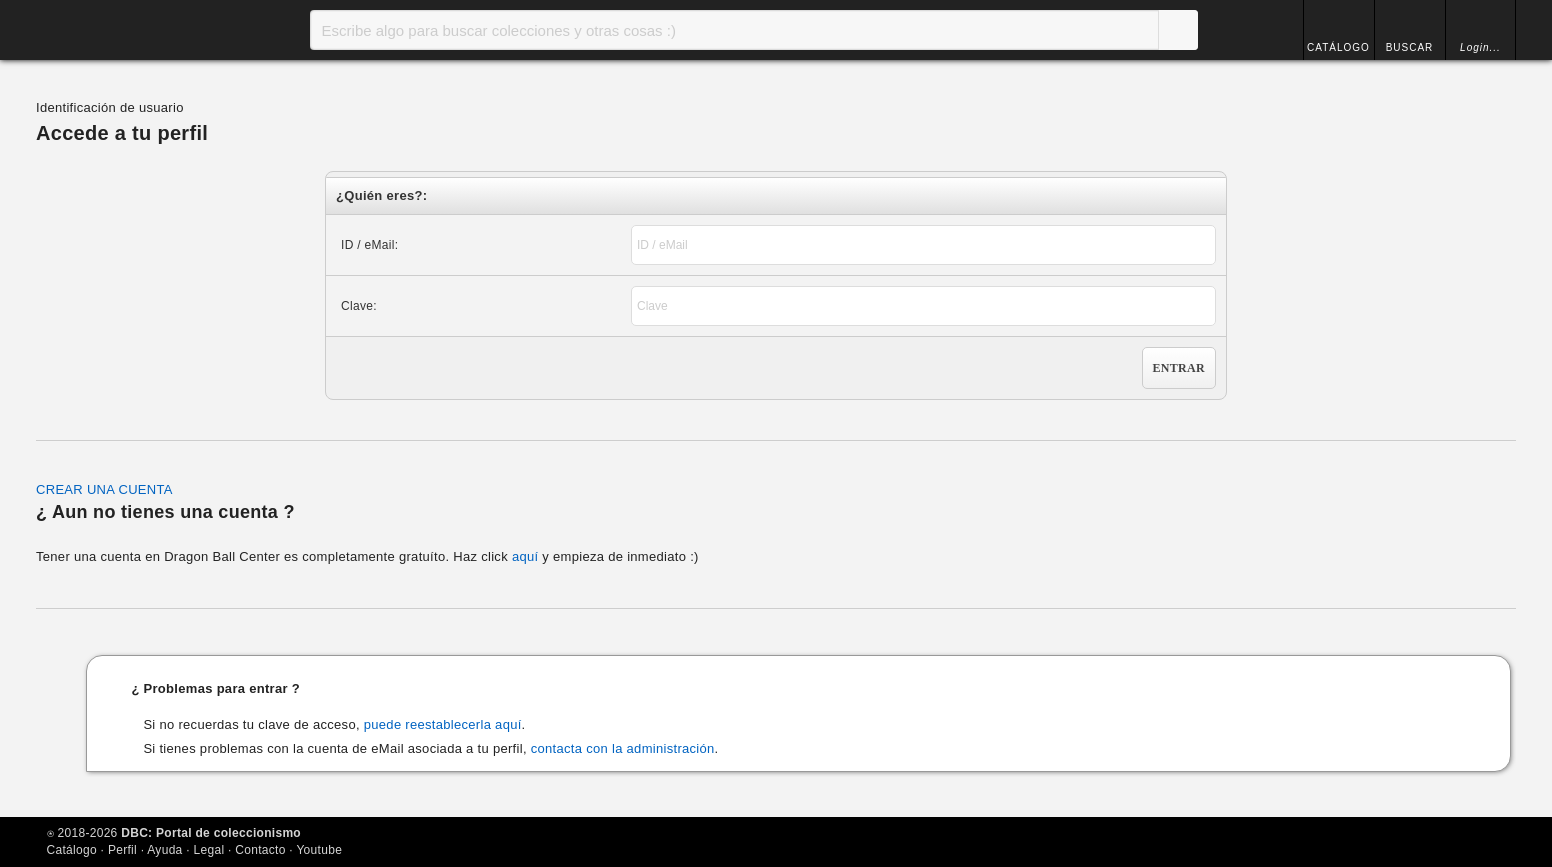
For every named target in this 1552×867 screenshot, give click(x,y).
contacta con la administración (623, 748)
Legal (209, 850)
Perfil (122, 850)
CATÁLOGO (1338, 47)
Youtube (319, 850)
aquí (525, 556)
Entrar (1179, 368)
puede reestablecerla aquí (443, 724)
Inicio (121, 30)
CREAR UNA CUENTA (104, 489)
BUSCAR (1410, 47)
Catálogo (72, 850)
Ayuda (164, 850)
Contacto (260, 850)
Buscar (1178, 30)
